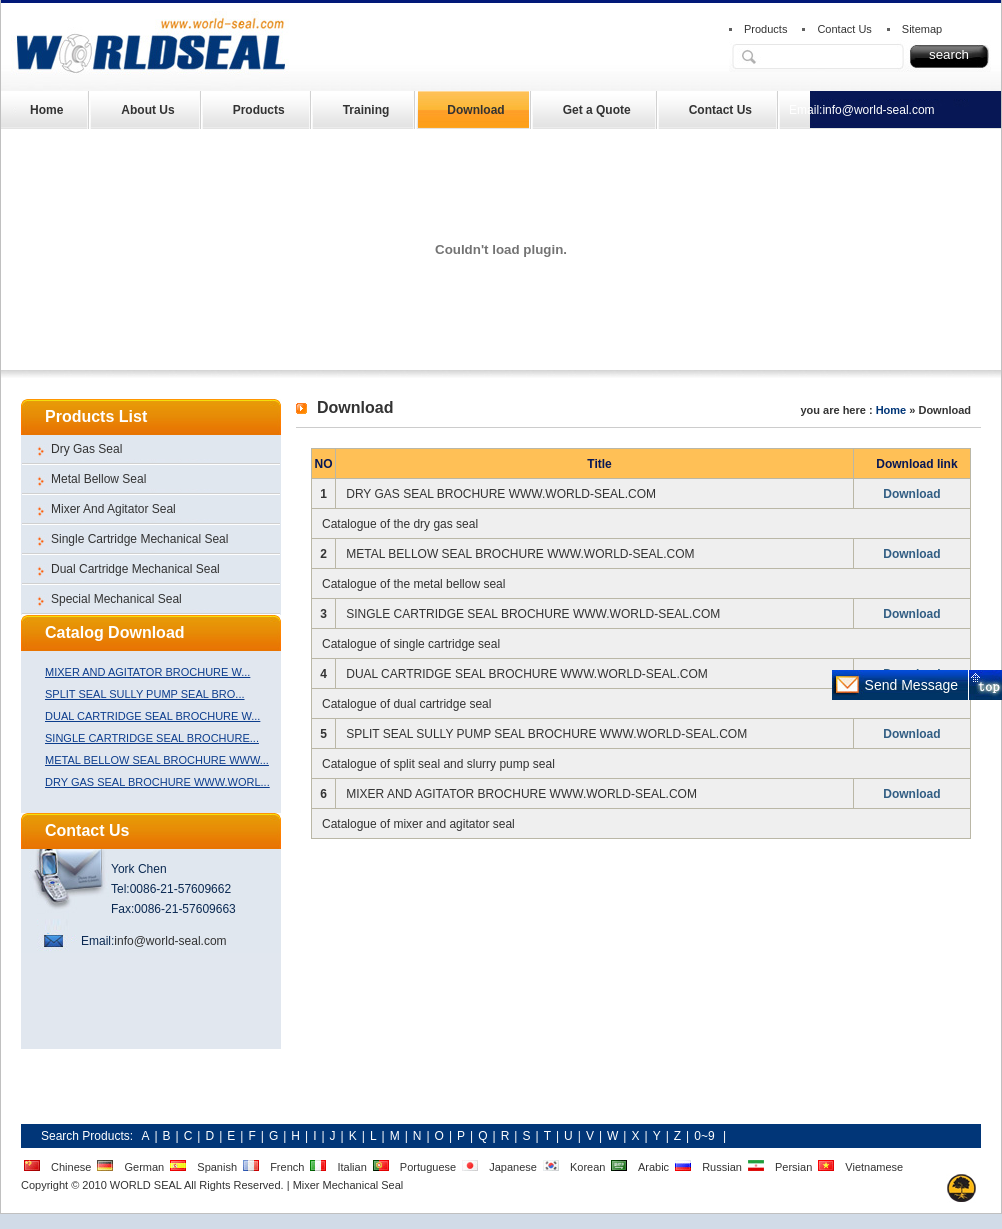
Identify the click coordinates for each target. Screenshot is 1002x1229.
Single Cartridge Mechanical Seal (139, 539)
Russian (722, 1167)
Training (366, 110)
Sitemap (922, 29)
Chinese (71, 1167)
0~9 (704, 1136)
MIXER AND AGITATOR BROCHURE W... (147, 672)
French (287, 1167)
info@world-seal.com (878, 110)
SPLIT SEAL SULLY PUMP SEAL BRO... (145, 694)
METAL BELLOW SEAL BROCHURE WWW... (157, 760)
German (144, 1167)
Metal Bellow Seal (98, 479)
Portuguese (428, 1167)
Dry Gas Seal (86, 449)
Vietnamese (874, 1167)
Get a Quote (597, 110)
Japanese (513, 1167)
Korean (587, 1167)
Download (475, 110)
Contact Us (844, 29)
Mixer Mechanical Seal (348, 1185)
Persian (793, 1167)
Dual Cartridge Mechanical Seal (135, 569)
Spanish (217, 1167)
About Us (147, 110)
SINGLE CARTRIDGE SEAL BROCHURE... (152, 738)
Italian (351, 1167)
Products (765, 29)
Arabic (653, 1167)
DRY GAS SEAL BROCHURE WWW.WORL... (157, 782)
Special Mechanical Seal (116, 599)
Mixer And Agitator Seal (113, 509)
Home (46, 110)
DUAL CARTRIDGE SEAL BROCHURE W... (152, 716)
